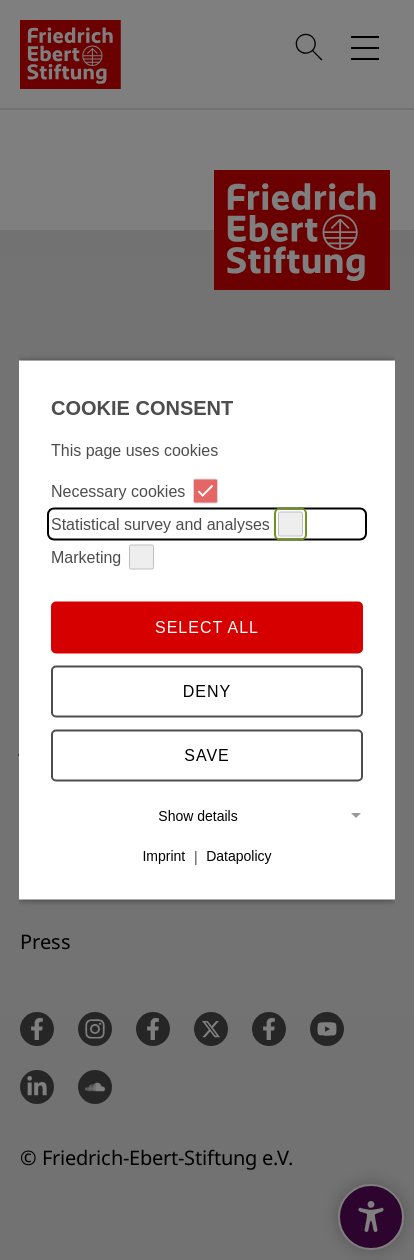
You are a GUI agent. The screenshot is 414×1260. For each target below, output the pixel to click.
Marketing (102, 557)
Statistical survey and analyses (177, 524)
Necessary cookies (134, 491)
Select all (207, 626)
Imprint (163, 856)
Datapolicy (238, 856)
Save (207, 754)
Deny (207, 690)
